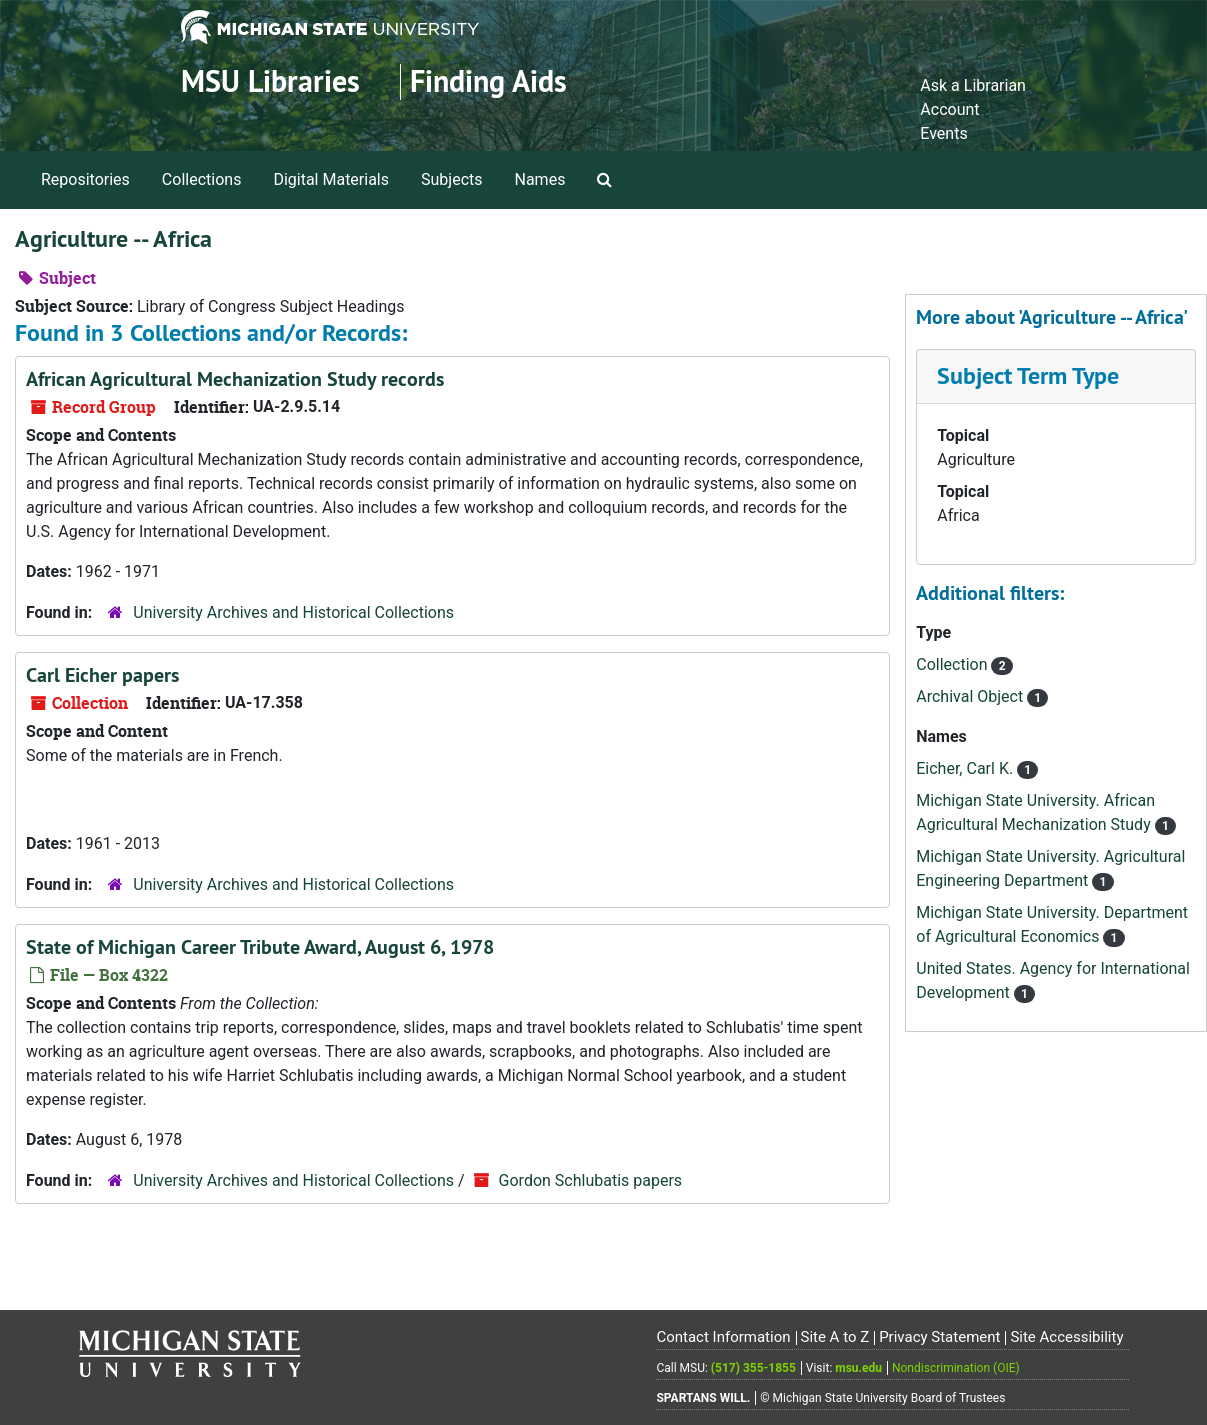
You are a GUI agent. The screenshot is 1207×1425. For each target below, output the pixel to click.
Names (540, 179)
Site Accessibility (1066, 1337)
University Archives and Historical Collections (293, 612)
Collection (953, 664)
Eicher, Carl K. (966, 768)
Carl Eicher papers (102, 675)
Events (943, 133)
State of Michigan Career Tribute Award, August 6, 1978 (260, 947)
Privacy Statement (939, 1337)
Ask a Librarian (973, 85)
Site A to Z (834, 1337)
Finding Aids (488, 81)
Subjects (451, 179)
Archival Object (971, 696)
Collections (202, 179)
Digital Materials (331, 179)
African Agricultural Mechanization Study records (235, 379)
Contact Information (723, 1337)
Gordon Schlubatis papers (591, 1180)
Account (949, 109)
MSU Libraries (270, 81)
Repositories (85, 179)
